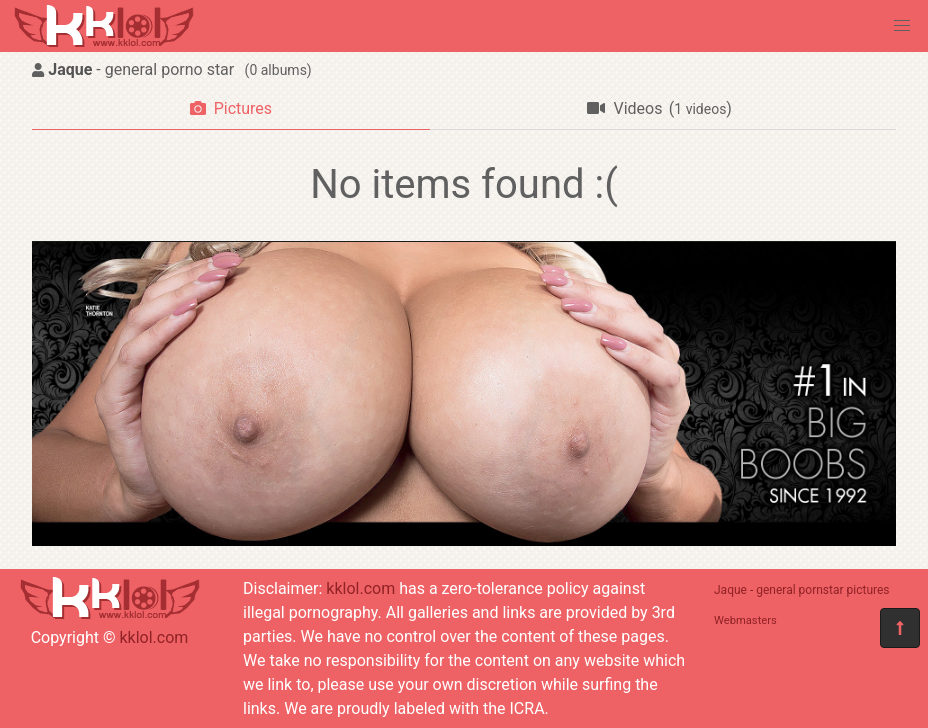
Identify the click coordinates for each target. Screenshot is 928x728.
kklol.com (153, 637)
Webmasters (745, 620)
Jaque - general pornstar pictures (802, 590)
